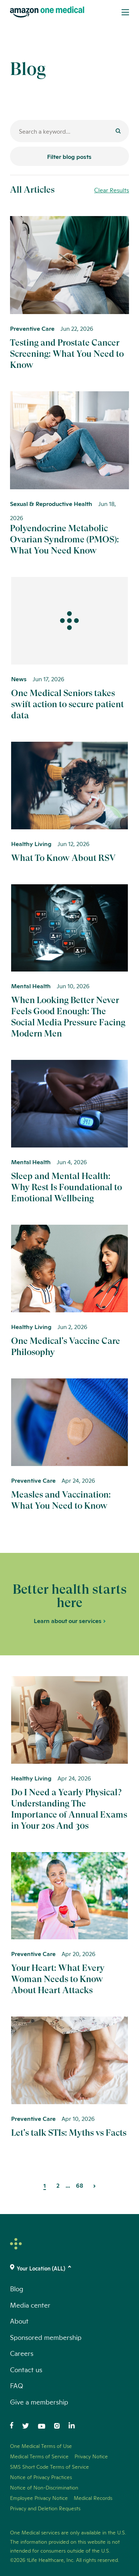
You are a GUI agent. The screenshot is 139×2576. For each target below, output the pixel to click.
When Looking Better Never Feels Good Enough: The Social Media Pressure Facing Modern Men (68, 1017)
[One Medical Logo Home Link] (47, 12)
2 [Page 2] (58, 2185)
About (19, 2320)
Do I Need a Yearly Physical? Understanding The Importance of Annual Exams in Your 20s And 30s (69, 1809)
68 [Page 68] (79, 2185)
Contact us (26, 2369)
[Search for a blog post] (69, 131)
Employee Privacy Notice (39, 2497)
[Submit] (118, 131)
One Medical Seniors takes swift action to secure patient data (67, 704)
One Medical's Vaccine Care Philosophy (65, 1346)
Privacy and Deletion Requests (45, 2508)
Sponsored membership (46, 2337)
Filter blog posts (69, 156)
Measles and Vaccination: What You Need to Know (61, 1500)
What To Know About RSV (63, 858)
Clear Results (111, 189)
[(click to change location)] (69, 2268)
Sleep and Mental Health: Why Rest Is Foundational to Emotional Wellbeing (66, 1187)
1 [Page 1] (44, 2185)
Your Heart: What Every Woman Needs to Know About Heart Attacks (58, 1979)
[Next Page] (94, 2185)
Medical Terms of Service (39, 2456)
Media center (30, 2304)
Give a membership (39, 2401)
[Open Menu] (125, 12)
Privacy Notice (91, 2456)
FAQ (16, 2385)
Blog (16, 2288)
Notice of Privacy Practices (41, 2477)
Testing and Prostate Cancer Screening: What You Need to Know (67, 353)
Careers (21, 2353)
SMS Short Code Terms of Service (49, 2466)
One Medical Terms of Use (41, 2445)
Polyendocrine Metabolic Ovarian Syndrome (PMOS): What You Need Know (64, 539)
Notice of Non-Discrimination (44, 2487)
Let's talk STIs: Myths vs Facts (68, 2133)
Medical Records (93, 2497)
